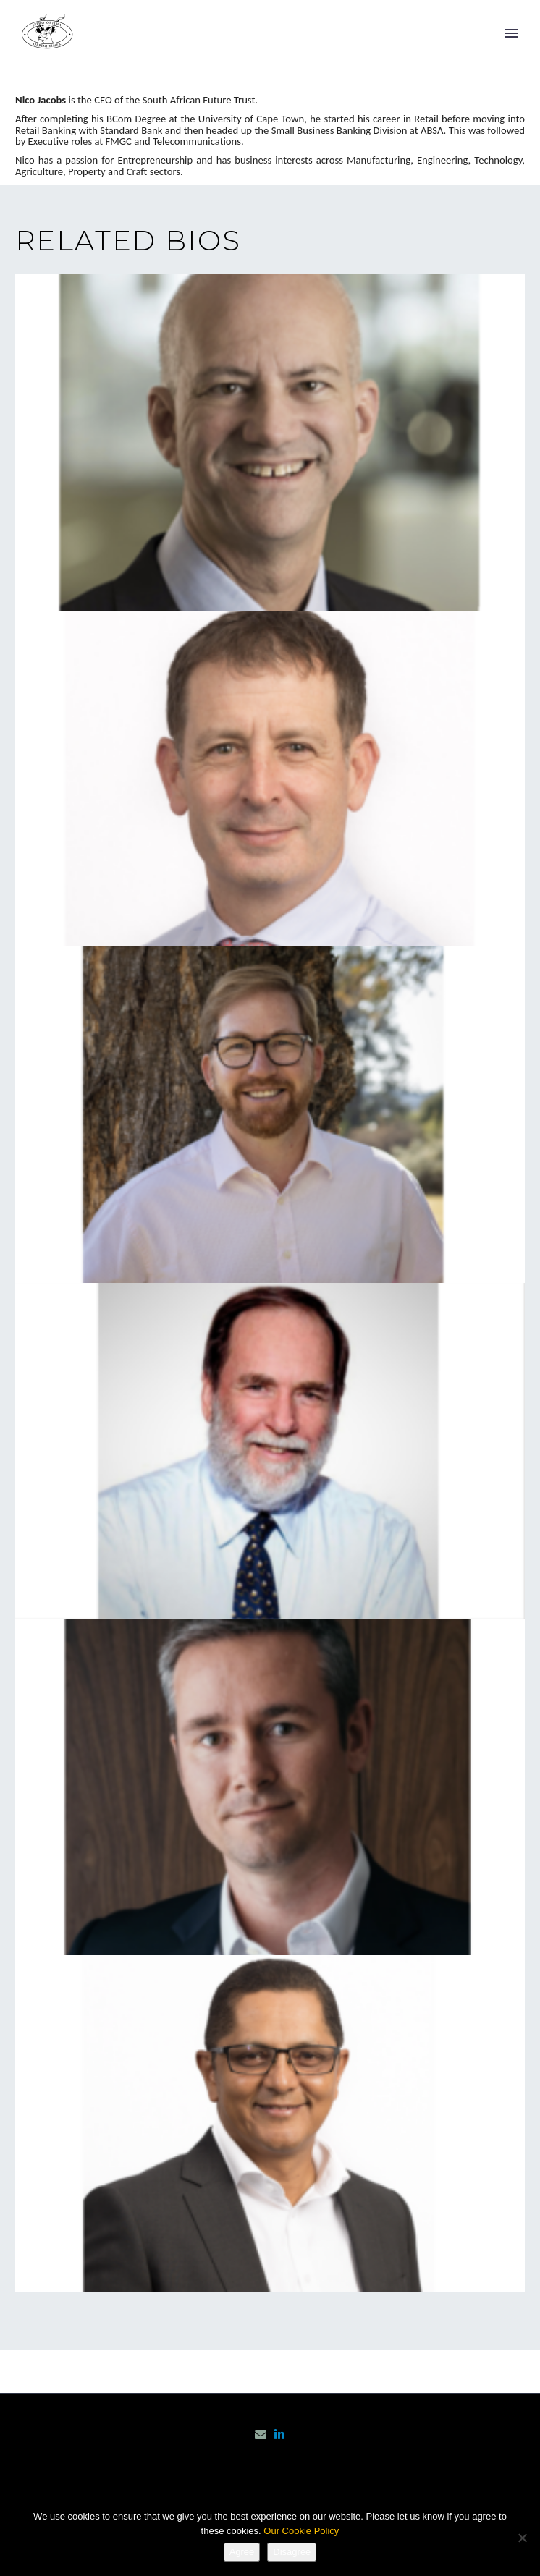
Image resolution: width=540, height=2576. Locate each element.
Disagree (292, 2551)
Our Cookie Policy (301, 2530)
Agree (242, 2551)
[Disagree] (522, 2537)
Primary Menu (511, 33)
